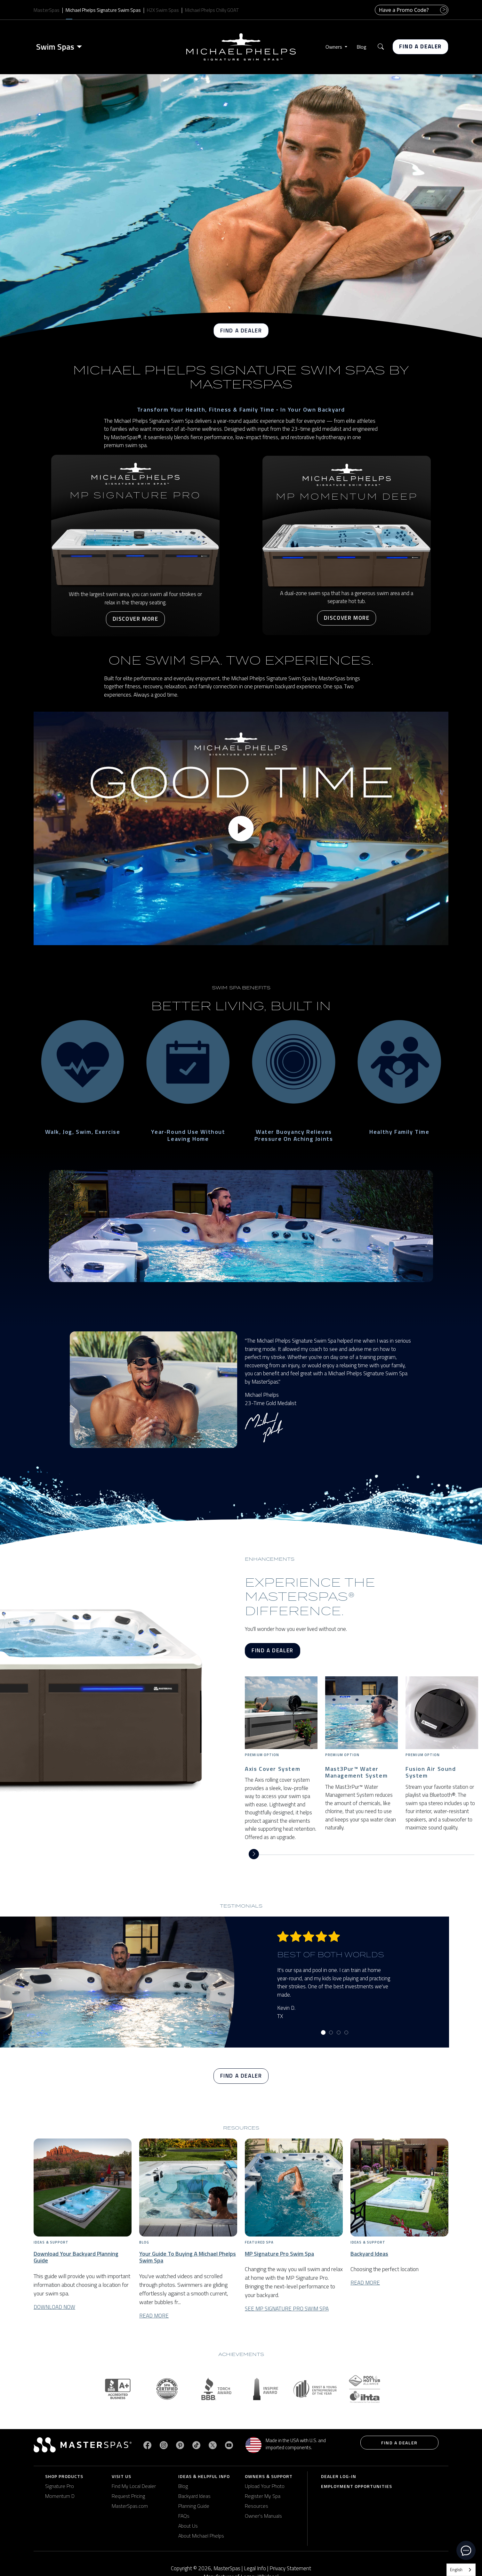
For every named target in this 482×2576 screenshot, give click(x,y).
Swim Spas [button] (55, 47)
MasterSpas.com (130, 2506)
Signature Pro (59, 2486)
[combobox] (461, 2570)
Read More (154, 2315)
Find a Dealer (420, 46)
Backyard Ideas (194, 2496)
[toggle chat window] (466, 2550)
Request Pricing (128, 2496)
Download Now (54, 2306)
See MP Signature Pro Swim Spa (287, 2308)
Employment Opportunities (356, 2486)
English (456, 2569)
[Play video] (241, 828)
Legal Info (255, 2568)
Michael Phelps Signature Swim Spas (103, 10)
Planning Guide (193, 2506)
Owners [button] (334, 47)
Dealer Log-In (338, 2476)
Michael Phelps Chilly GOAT (212, 10)
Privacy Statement (290, 2568)
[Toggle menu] (80, 46)
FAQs (183, 2516)
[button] (380, 47)
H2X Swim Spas (163, 10)
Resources (256, 2506)
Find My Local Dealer (134, 2486)
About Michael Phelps (201, 2535)
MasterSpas (47, 10)
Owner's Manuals (263, 2516)
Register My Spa (262, 2496)
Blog (361, 47)
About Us (188, 2526)
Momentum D (60, 2496)
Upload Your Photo (265, 2486)
